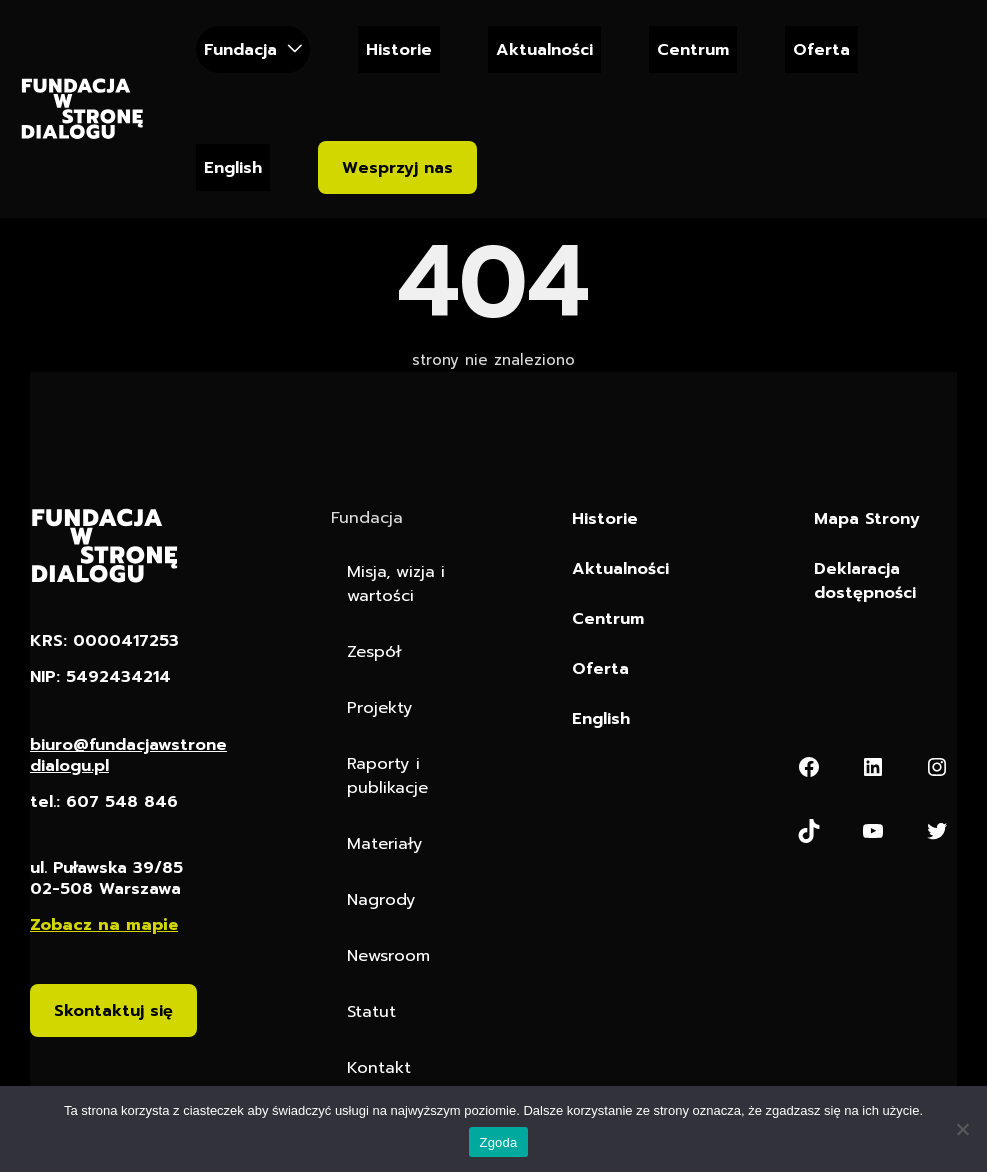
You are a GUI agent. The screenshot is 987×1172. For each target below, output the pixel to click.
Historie (399, 49)
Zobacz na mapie (104, 924)
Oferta (821, 49)
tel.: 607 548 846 (104, 801)
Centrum (693, 49)
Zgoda (498, 1142)
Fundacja (240, 49)
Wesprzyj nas (397, 167)
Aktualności (544, 49)
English (233, 167)
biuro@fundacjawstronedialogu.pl (128, 755)
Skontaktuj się (113, 1010)
